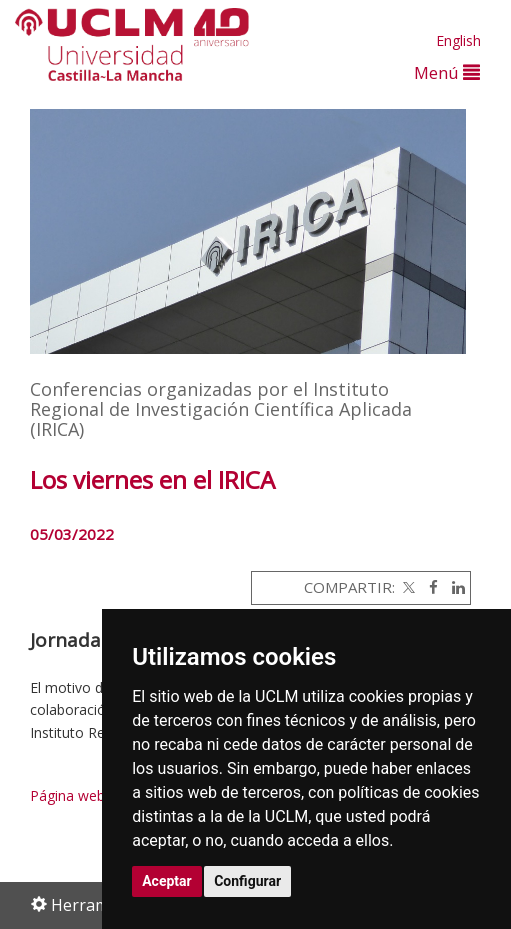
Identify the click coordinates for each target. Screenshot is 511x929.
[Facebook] (428, 587)
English (458, 40)
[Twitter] (407, 587)
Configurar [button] (247, 881)
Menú (447, 72)
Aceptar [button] (167, 881)
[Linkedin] (453, 587)
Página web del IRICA (98, 795)
